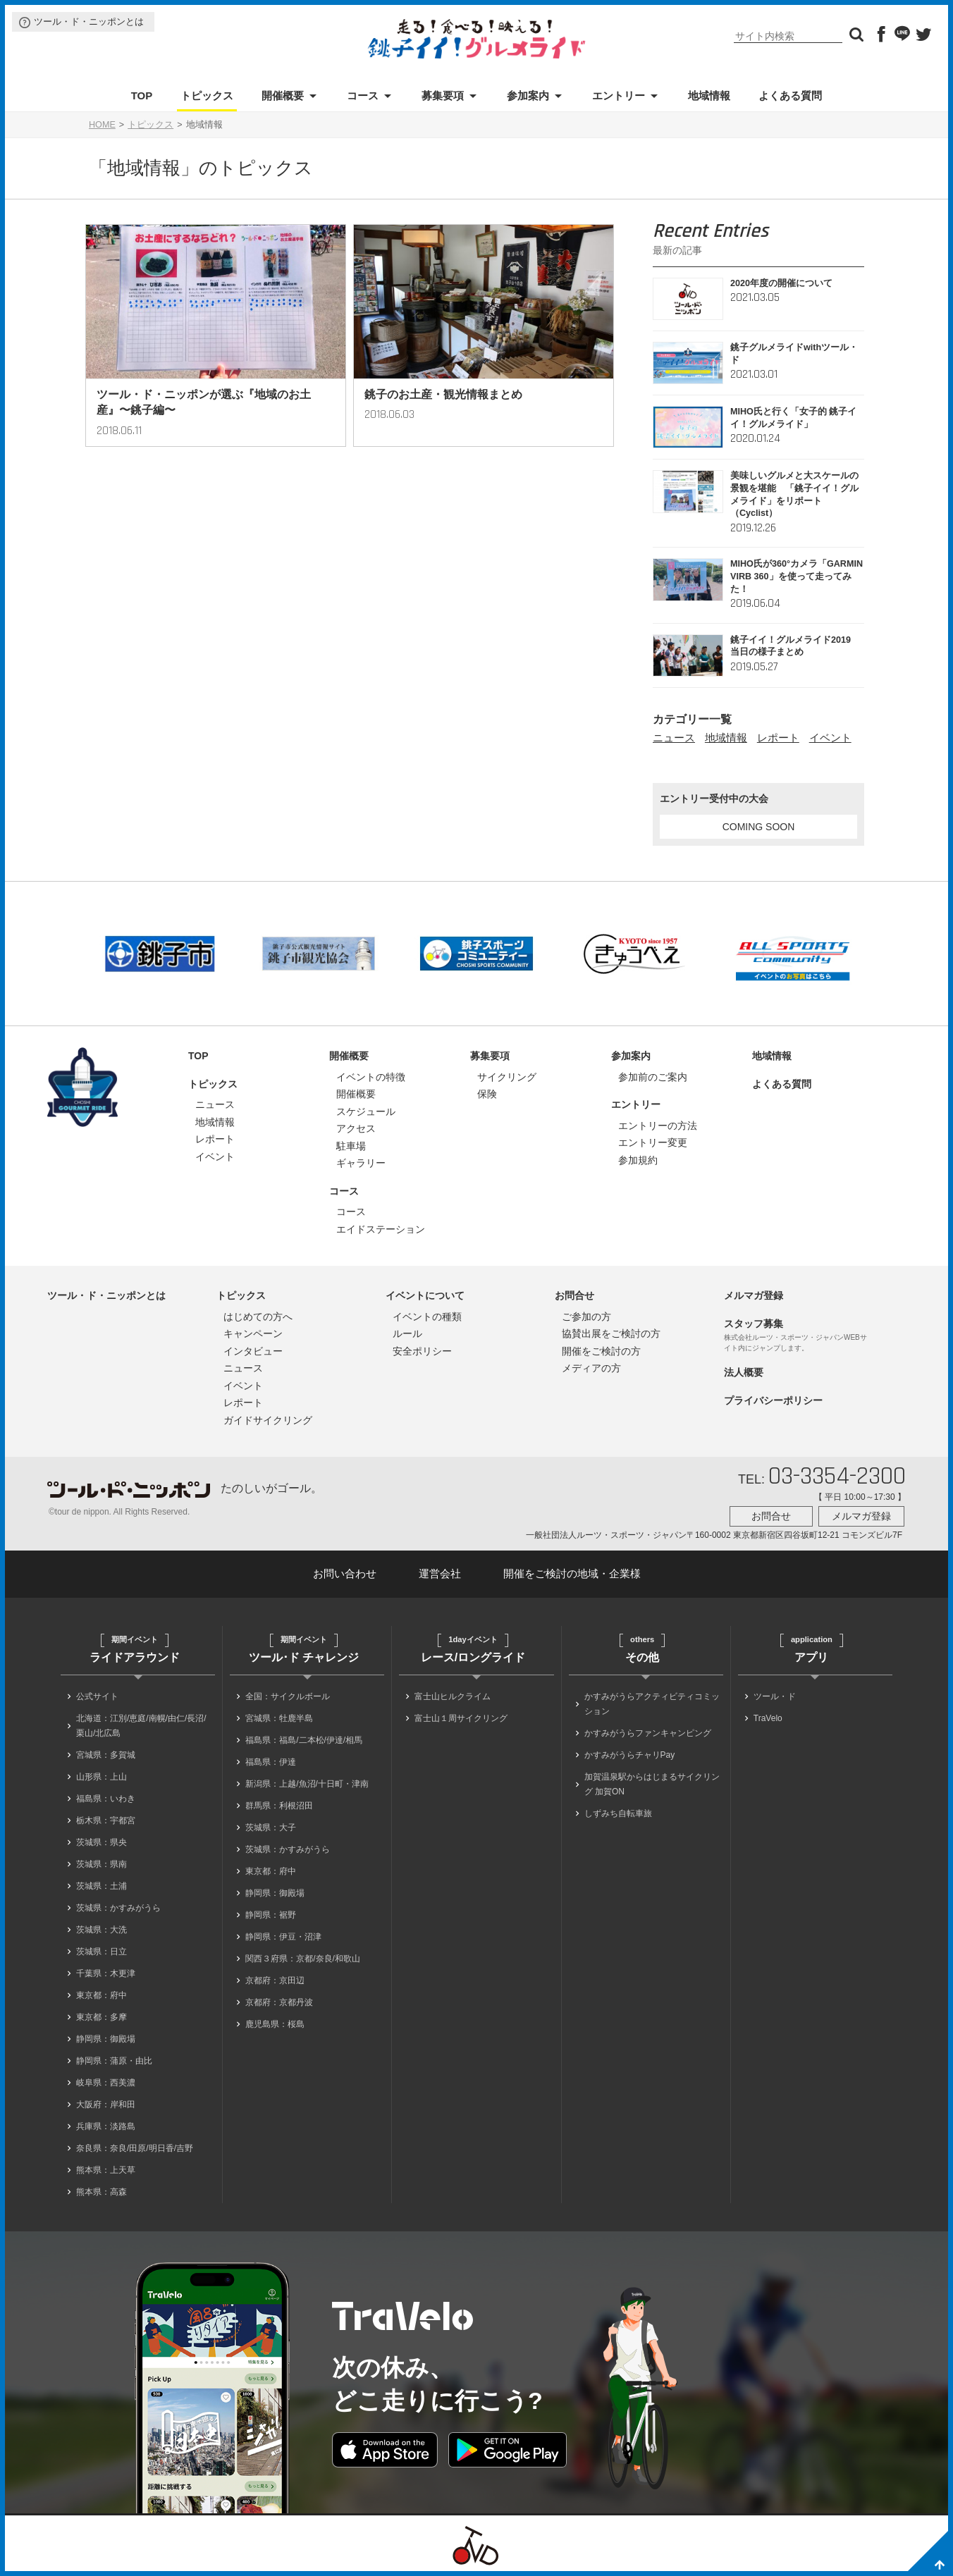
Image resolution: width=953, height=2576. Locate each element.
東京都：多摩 (101, 2017)
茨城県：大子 (270, 1827)
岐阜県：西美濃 (105, 2083)
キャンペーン (253, 1333)
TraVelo (768, 1718)
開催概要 (283, 95)
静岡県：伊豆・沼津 (283, 1937)
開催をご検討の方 (601, 1351)
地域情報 (709, 95)
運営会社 (440, 1573)
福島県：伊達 (270, 1762)
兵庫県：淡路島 (105, 2126)
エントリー (618, 95)
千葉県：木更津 (105, 1973)
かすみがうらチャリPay (629, 1755)
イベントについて (425, 1295)
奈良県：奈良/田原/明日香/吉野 (134, 2148)
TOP (142, 95)
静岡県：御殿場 (105, 2039)
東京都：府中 (101, 1995)
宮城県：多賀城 (105, 1755)
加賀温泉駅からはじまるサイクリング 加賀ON (652, 1784)
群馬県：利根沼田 (279, 1806)
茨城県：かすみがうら (118, 1908)
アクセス (356, 1128)
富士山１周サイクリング (461, 1718)
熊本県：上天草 (105, 2170)
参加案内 (528, 95)
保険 (487, 1093)
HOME (102, 125)
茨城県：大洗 (101, 1930)
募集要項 (443, 95)
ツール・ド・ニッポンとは (89, 21)
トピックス (206, 95)
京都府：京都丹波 (279, 2002)
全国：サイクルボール (287, 1696)
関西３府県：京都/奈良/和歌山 (302, 1959)
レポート (778, 738)
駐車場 (351, 1146)
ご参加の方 (586, 1316)
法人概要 (743, 1372)
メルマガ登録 (753, 1295)
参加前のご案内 (652, 1077)
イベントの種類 (427, 1316)
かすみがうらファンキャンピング (647, 1733)
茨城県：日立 (101, 1951)
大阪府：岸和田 (105, 2104)
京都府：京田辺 (275, 1980)
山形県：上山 (101, 1777)
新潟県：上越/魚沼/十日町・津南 (307, 1784)
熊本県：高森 (101, 2192)
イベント (830, 738)
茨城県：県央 (101, 1842)
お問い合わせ (344, 1573)
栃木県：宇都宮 (105, 1820)
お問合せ (574, 1295)
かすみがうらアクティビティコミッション (652, 1703)
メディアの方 (591, 1368)
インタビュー (253, 1351)
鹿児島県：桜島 (275, 2024)
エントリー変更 (652, 1142)
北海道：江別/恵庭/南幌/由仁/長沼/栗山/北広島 (141, 1725)
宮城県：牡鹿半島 (279, 1718)
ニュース (674, 738)
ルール (407, 1333)
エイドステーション (380, 1229)
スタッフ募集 (753, 1323)
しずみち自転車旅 (618, 1813)
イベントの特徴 (370, 1077)
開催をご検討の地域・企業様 (572, 1573)
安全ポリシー (422, 1351)
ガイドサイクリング (267, 1420)
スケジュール (365, 1111)
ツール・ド (775, 1696)
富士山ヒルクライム (452, 1696)
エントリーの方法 (657, 1125)
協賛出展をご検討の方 (611, 1333)
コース (363, 95)
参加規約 (638, 1160)
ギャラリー (361, 1163)
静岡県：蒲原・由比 (114, 2061)
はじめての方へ (258, 1316)
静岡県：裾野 (270, 1915)
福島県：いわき (105, 1799)
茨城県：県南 (101, 1864)
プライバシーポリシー (773, 1400)
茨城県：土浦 (101, 1886)
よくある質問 (790, 95)
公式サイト (97, 1696)
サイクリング (506, 1077)
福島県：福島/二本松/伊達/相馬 (303, 1740)
